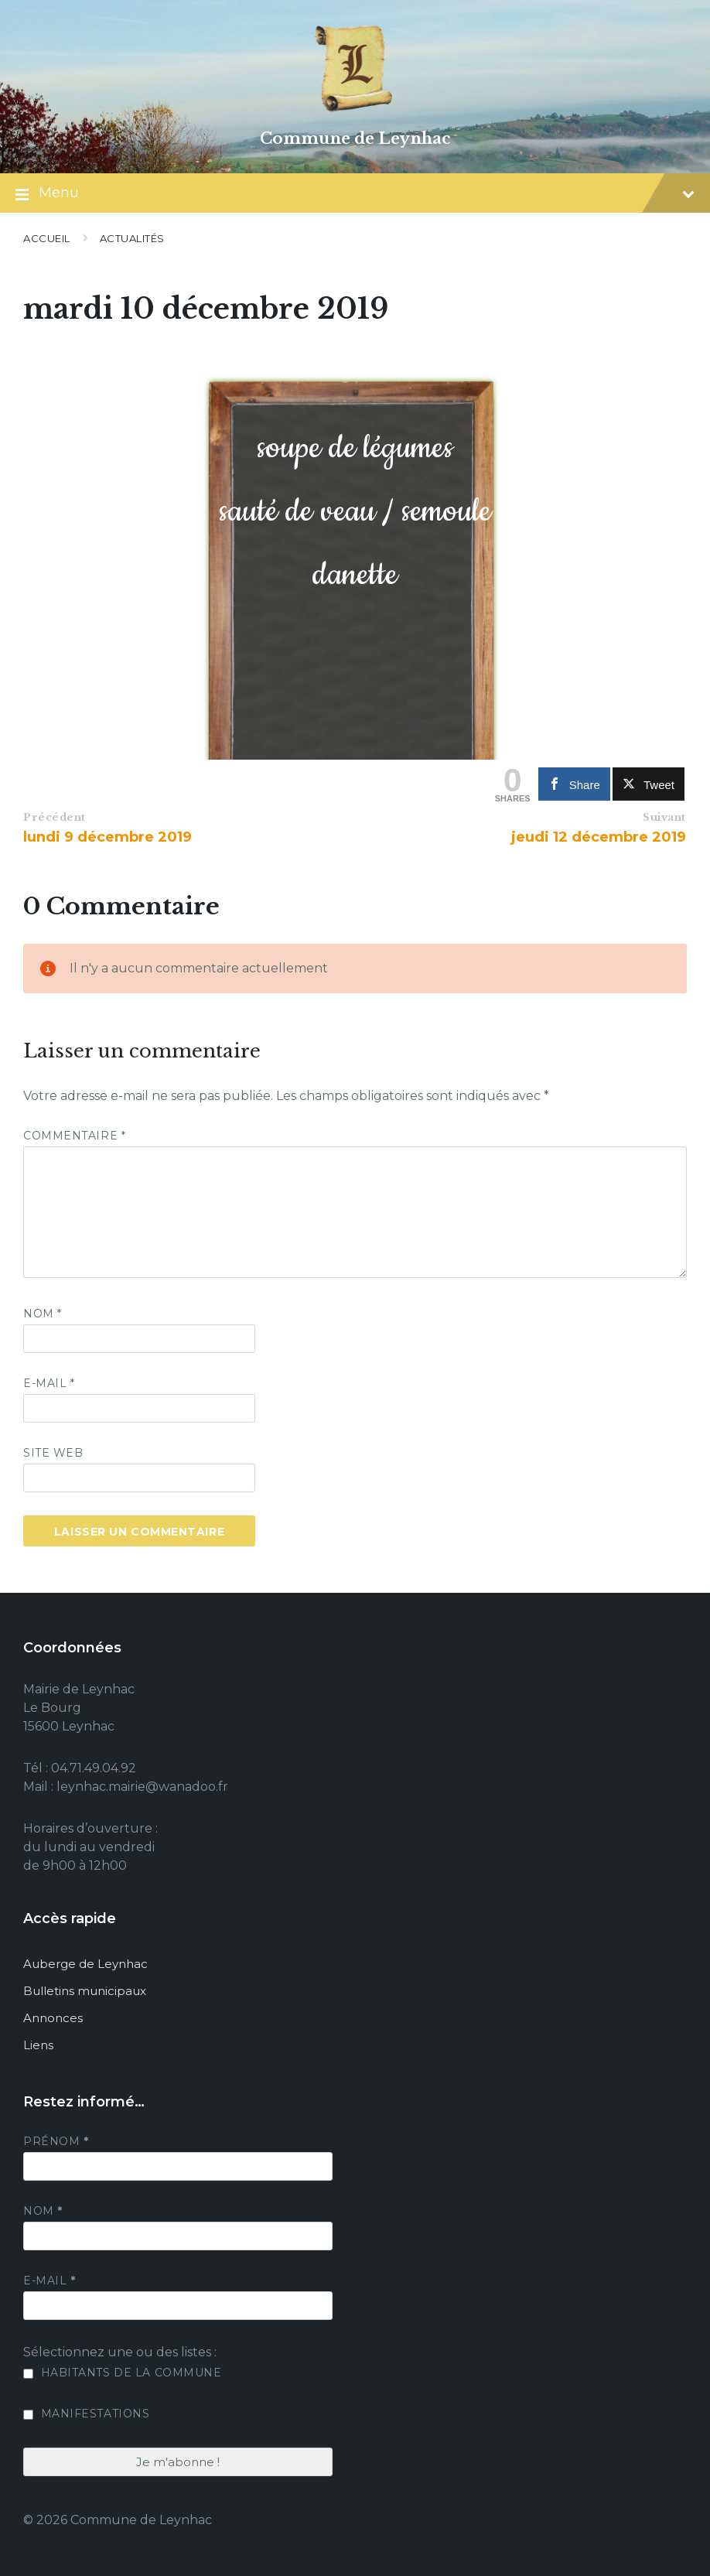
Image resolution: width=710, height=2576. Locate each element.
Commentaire (74, 1136)
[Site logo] (355, 111)
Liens (38, 2045)
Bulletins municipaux (84, 1990)
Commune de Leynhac (355, 138)
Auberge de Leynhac (85, 1963)
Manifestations (86, 2414)
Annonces (53, 2018)
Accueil (46, 238)
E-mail (48, 1383)
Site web (53, 1453)
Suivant (664, 817)
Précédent (54, 817)
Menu (355, 194)
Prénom (55, 2141)
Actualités (132, 238)
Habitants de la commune (122, 2373)
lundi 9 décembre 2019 (107, 837)
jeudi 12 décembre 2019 (598, 837)
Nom (42, 1313)
